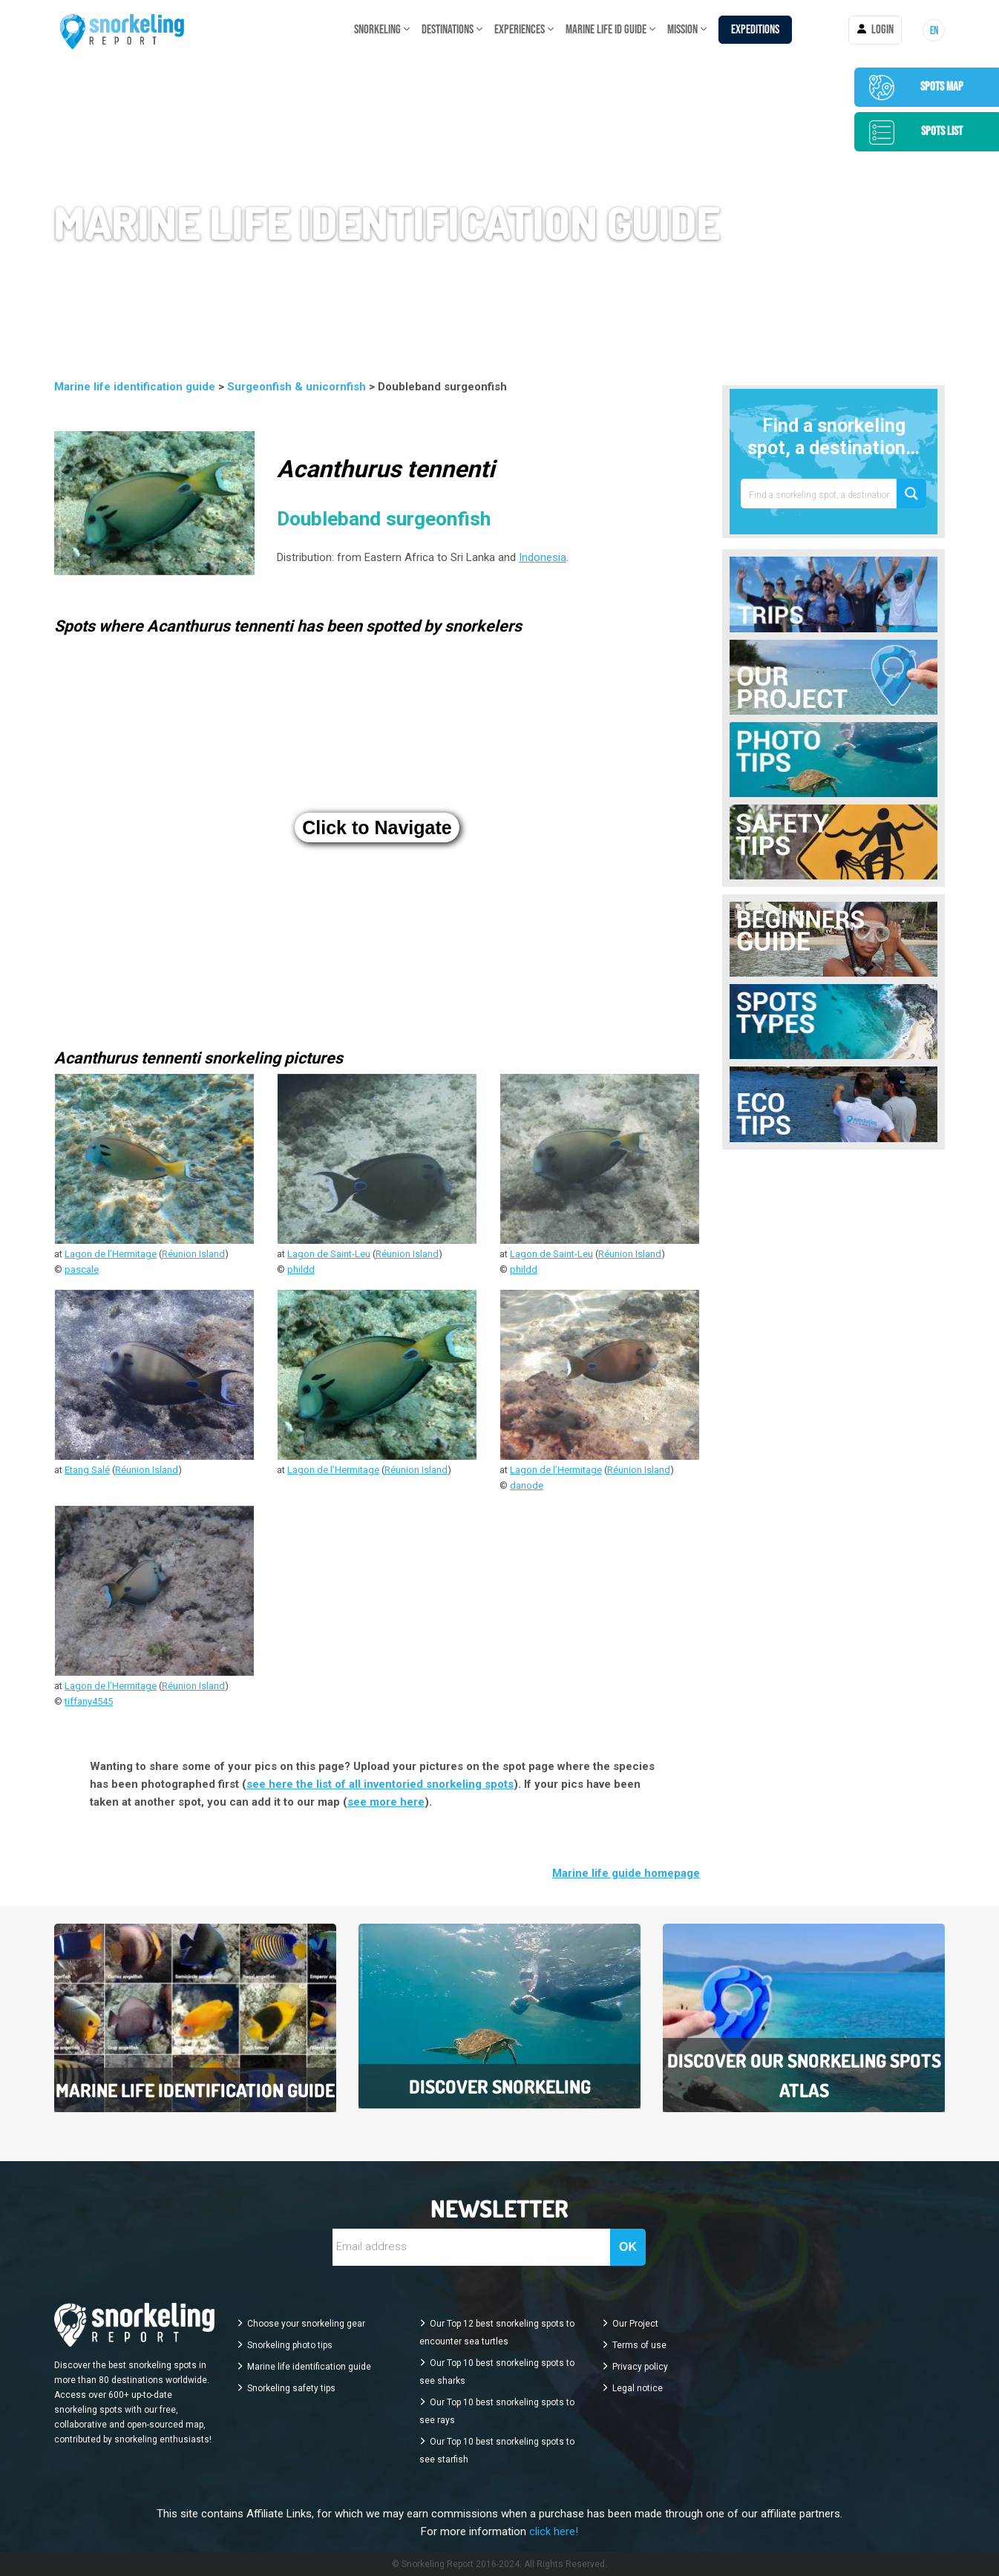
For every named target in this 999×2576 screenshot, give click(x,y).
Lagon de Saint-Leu (328, 1253)
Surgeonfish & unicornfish (298, 386)
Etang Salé (87, 1469)
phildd (301, 1269)
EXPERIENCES (519, 29)
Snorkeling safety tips (291, 2388)
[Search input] (819, 493)
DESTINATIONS (448, 29)
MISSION (682, 29)
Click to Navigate (376, 827)
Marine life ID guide (606, 29)
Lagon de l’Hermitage (111, 1253)
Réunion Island (193, 1253)
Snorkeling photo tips (290, 2345)
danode (526, 1485)
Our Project (635, 2323)
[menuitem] (934, 30)
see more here (386, 1802)
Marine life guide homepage (626, 1873)
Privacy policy (640, 2367)
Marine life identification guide (136, 386)
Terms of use (639, 2345)
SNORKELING (377, 29)
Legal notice (637, 2388)
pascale (82, 1269)
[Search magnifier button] (911, 493)
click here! (553, 2531)
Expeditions (755, 29)
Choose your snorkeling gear (306, 2323)
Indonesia (542, 557)
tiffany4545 (89, 1701)
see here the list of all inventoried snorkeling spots (380, 1784)
